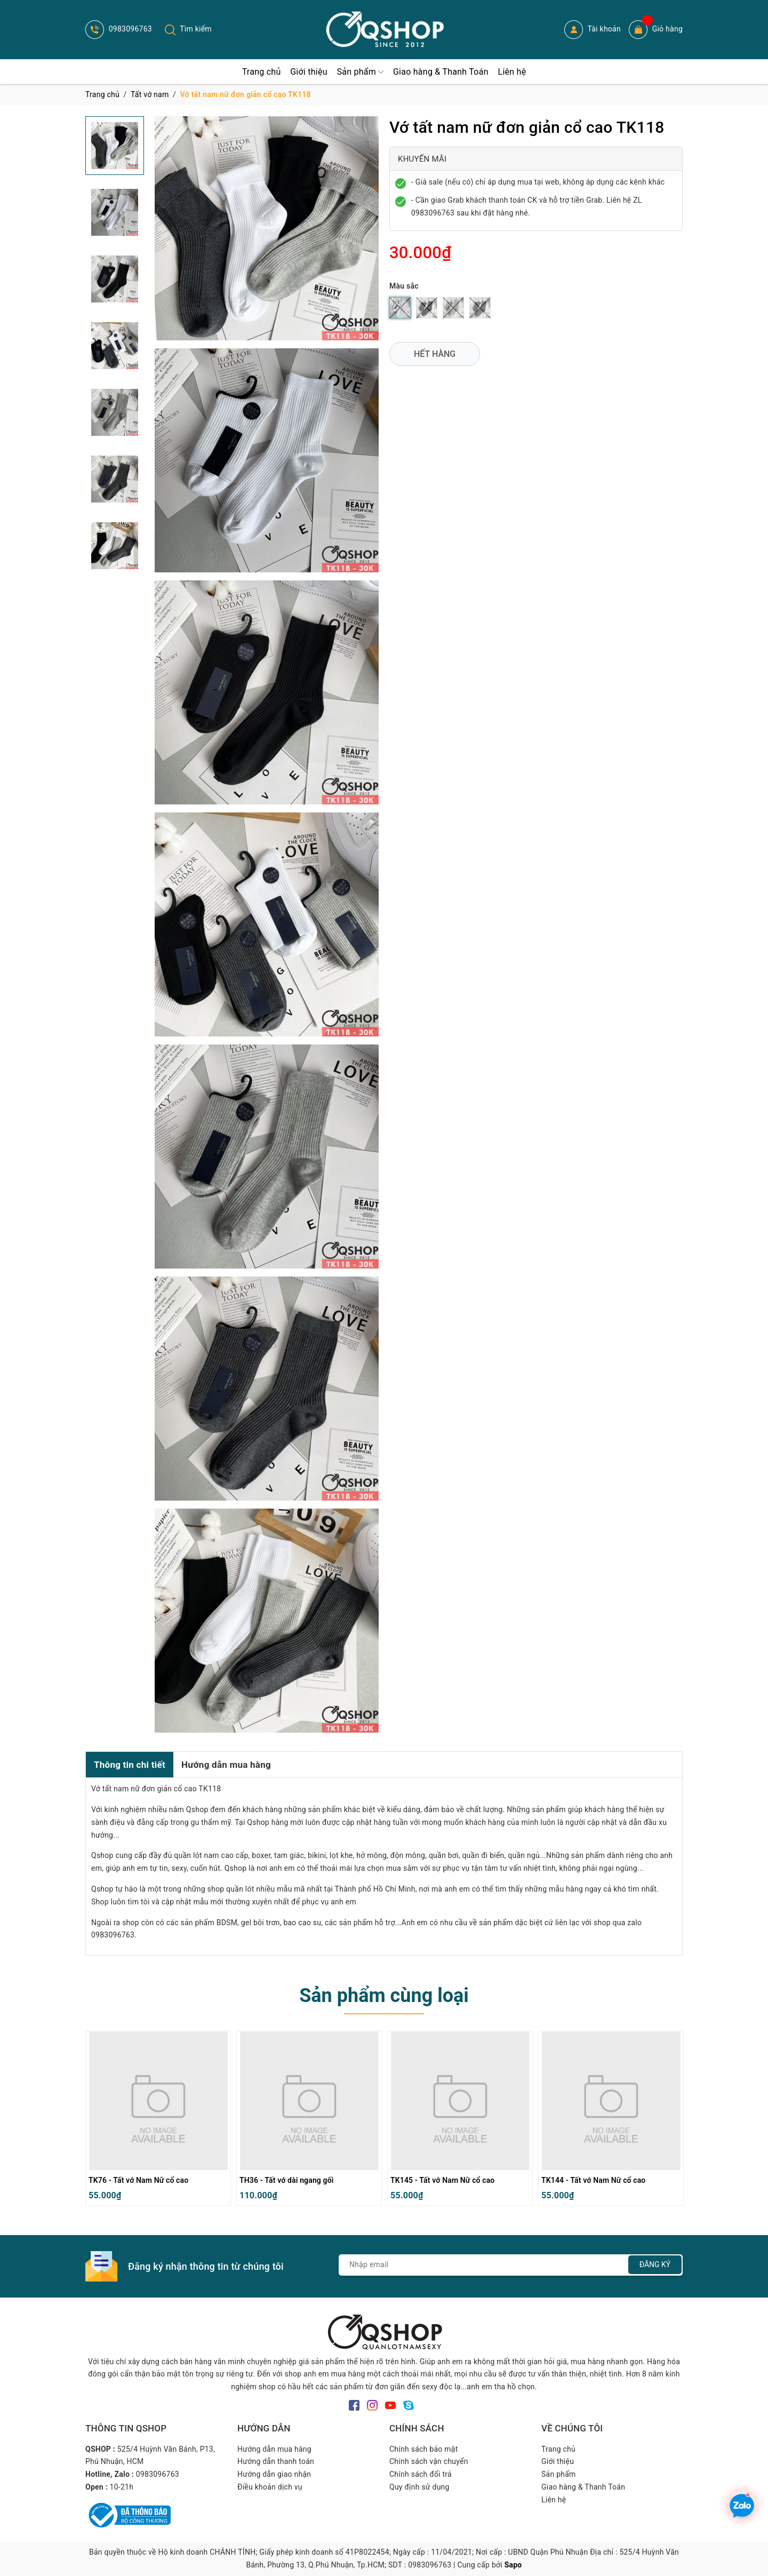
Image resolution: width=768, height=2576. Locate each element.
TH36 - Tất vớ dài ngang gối (286, 2180)
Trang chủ (558, 2449)
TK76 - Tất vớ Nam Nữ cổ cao (138, 2180)
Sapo (513, 2565)
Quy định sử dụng (419, 2487)
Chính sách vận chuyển (428, 2461)
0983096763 (118, 29)
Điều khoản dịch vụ (269, 2487)
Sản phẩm (558, 2474)
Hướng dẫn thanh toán (275, 2461)
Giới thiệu (557, 2461)
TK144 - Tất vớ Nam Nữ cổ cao (593, 2180)
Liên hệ (553, 2499)
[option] (158, 2121)
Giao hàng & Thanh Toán (583, 2487)
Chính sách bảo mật (423, 2449)
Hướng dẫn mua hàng (226, 1764)
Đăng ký (655, 2264)
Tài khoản (592, 29)
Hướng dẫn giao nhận (274, 2474)
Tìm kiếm (188, 29)
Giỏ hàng (656, 29)
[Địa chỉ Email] (511, 2265)
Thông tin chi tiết (129, 1764)
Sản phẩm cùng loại (384, 1995)
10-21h (122, 2487)
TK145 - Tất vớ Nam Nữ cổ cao (442, 2180)
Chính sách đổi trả (420, 2474)
